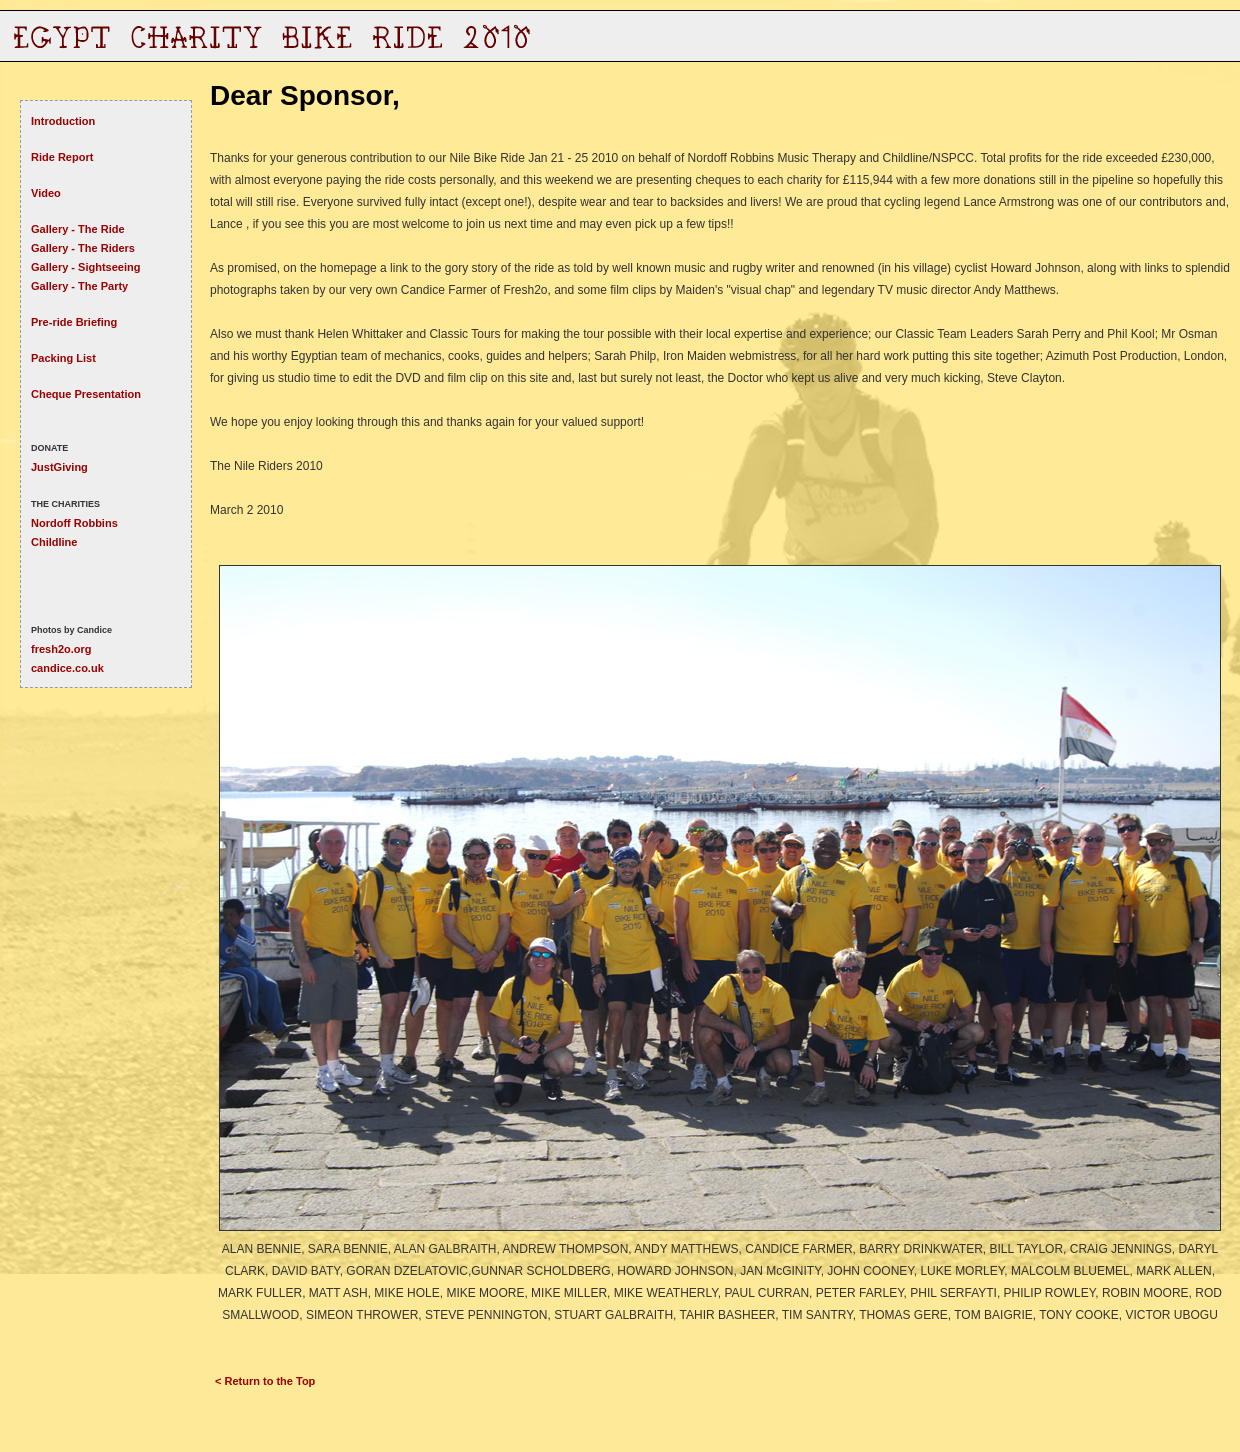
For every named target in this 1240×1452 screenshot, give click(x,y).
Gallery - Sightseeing (85, 267)
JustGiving (59, 467)
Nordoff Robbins (74, 523)
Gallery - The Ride (78, 229)
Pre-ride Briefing (74, 322)
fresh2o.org (61, 649)
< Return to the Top (265, 1381)
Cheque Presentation (86, 394)
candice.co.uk (67, 668)
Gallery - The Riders (83, 248)
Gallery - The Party (79, 286)
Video (46, 193)
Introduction (63, 121)
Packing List (63, 358)
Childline (54, 542)
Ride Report (62, 157)
